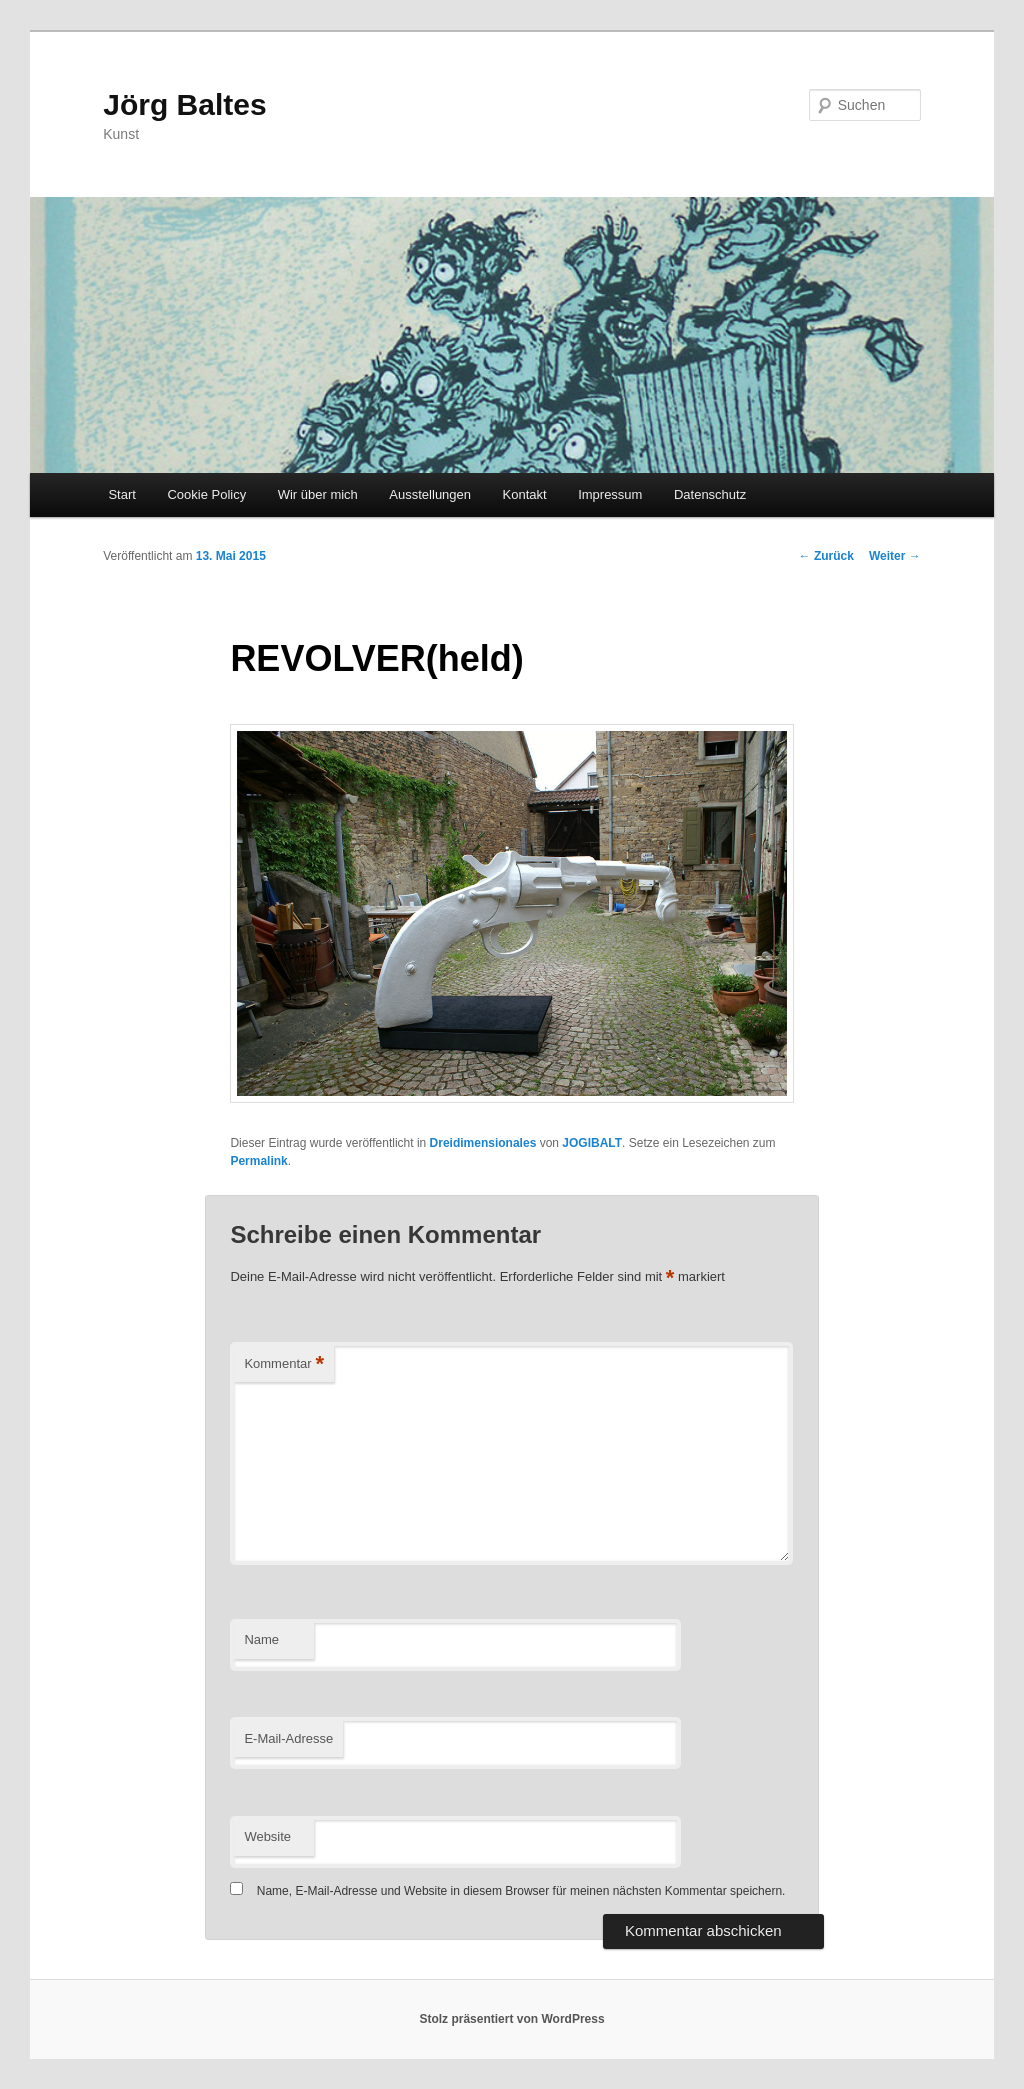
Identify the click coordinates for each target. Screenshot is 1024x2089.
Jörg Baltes (184, 104)
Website (267, 1836)
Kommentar (284, 1364)
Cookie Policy (206, 494)
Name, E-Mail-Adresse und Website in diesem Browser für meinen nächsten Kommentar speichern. (521, 1891)
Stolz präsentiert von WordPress (511, 2019)
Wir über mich (318, 494)
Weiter (895, 556)
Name (261, 1639)
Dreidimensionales (483, 1143)
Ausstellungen (430, 494)
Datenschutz (710, 494)
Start (121, 494)
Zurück (826, 556)
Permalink (258, 1161)
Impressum (610, 494)
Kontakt (525, 494)
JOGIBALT (592, 1143)
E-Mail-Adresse (288, 1738)
